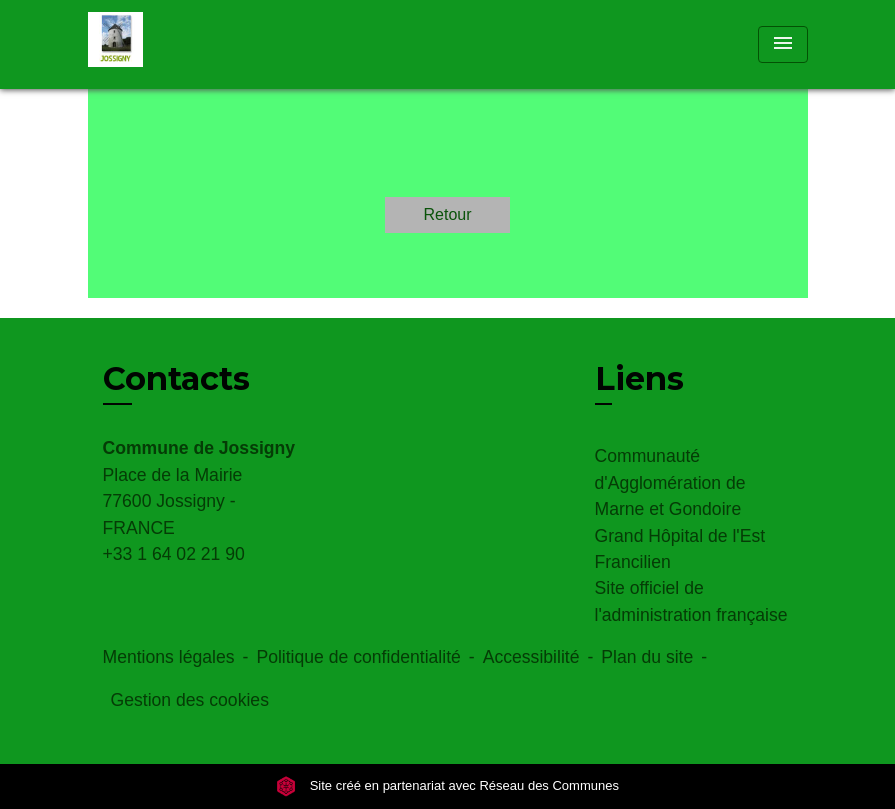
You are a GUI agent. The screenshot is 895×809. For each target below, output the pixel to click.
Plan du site (647, 657)
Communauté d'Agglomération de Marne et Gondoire (670, 482)
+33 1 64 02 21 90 (174, 554)
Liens (639, 378)
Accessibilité (531, 657)
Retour (447, 214)
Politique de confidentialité (358, 657)
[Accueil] (213, 44)
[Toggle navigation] (783, 44)
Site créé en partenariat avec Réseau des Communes (447, 786)
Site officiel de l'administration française (691, 601)
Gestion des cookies (190, 700)
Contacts (176, 379)
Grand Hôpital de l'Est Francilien (680, 549)
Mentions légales (169, 657)
